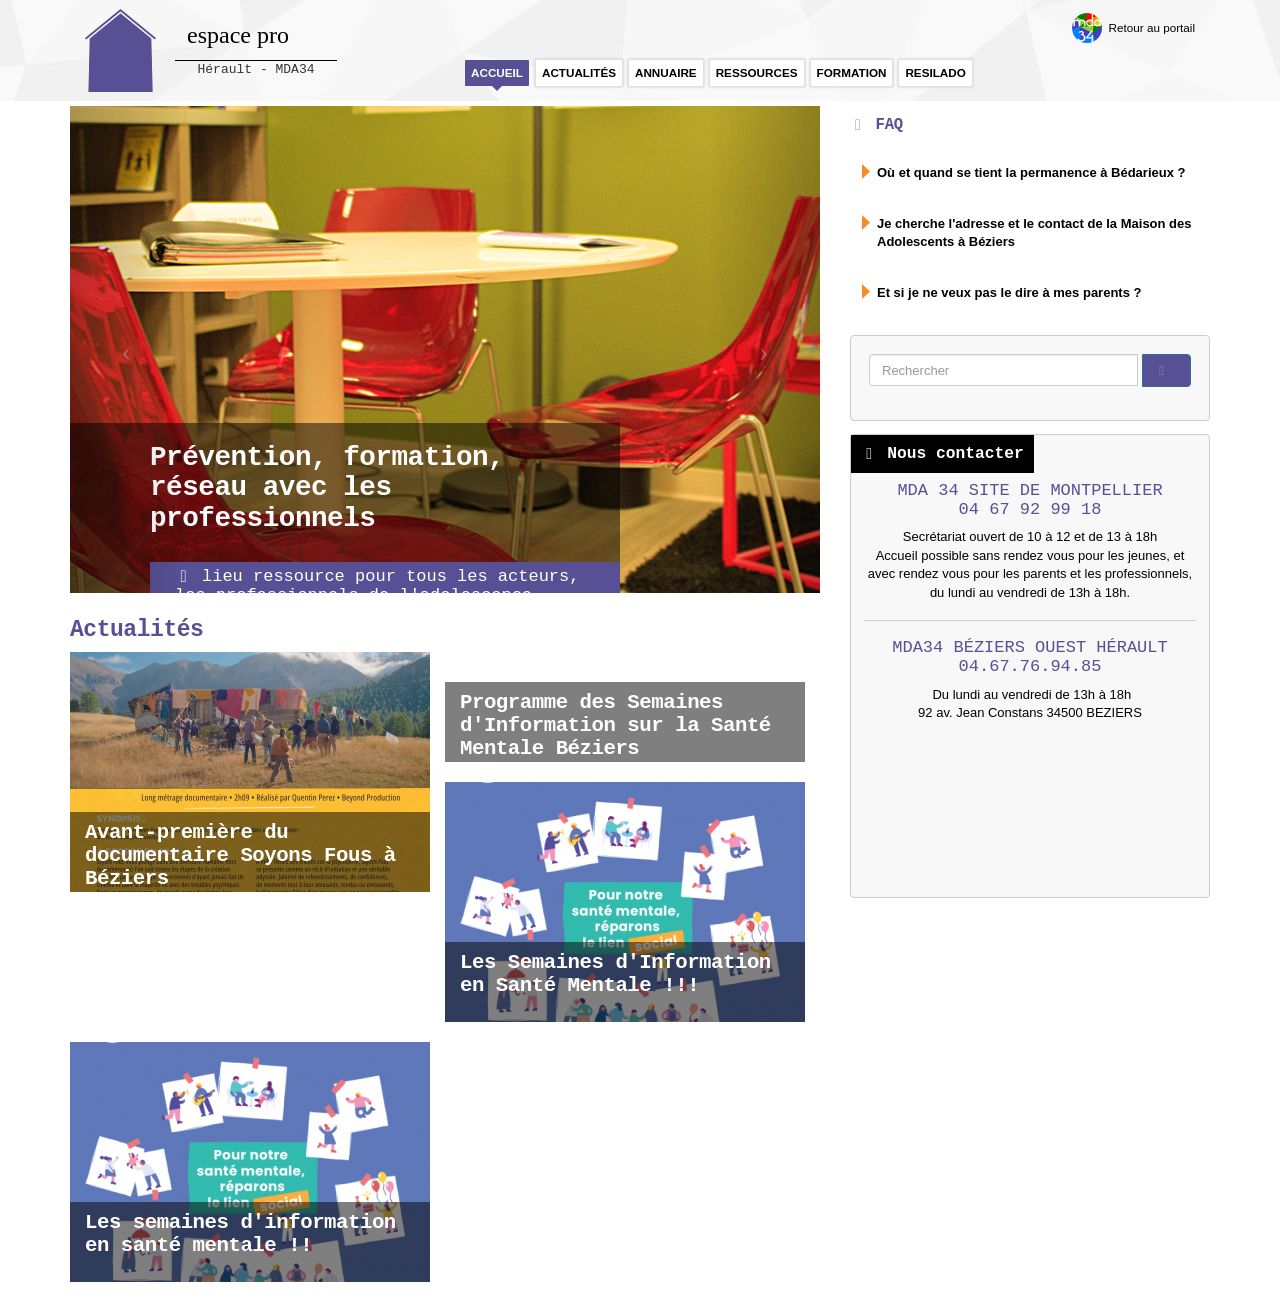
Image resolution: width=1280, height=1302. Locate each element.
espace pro (238, 35)
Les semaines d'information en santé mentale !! (240, 1234)
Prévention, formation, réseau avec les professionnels (327, 488)
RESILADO (935, 72)
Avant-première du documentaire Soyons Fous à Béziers (240, 855)
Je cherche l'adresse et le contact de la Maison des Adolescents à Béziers (1034, 233)
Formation (852, 72)
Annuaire (666, 72)
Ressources (757, 72)
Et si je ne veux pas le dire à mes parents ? (1009, 292)
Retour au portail (1152, 27)
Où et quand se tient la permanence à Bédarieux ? (1031, 172)
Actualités (579, 72)
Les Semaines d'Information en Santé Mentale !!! (615, 974)
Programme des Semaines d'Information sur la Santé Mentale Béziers (615, 725)
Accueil (497, 72)
